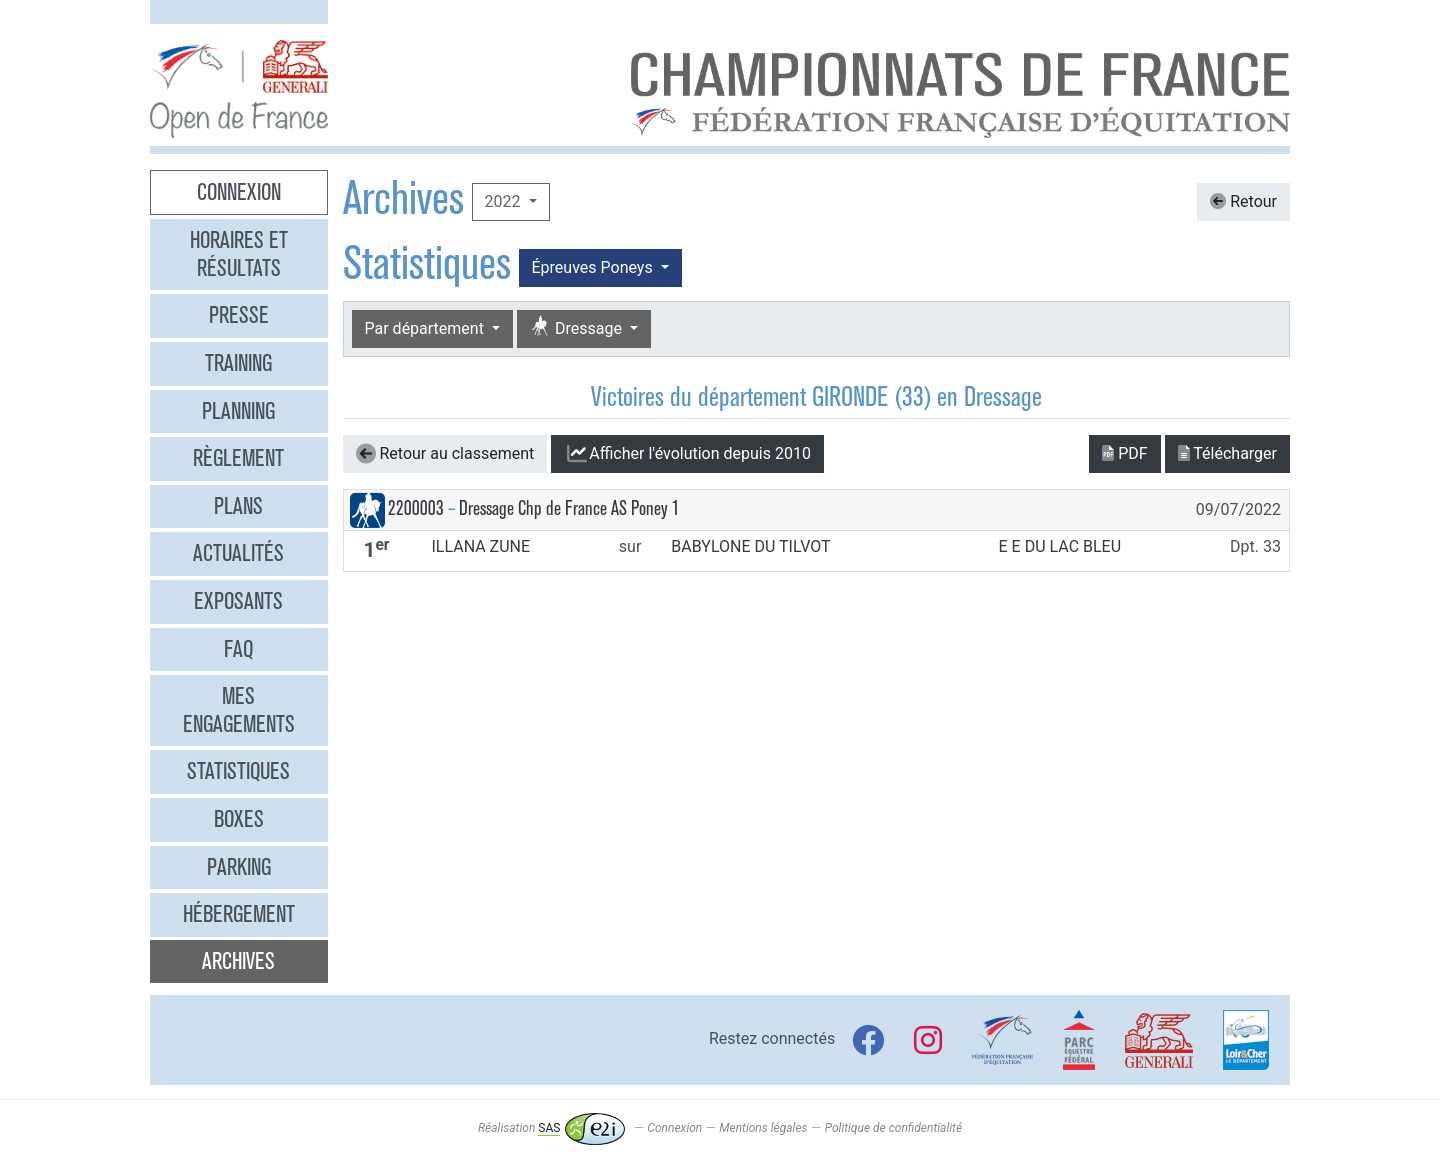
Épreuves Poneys (594, 267)
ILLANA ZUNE (480, 546)
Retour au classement (445, 454)
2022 (505, 201)
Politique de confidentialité (893, 1128)
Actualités (238, 553)
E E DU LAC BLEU (1060, 546)
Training (238, 363)
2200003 (416, 508)
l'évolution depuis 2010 (687, 454)
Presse (239, 315)
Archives (238, 961)
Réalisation (551, 1128)
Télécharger (1227, 453)
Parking (239, 867)
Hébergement (239, 914)
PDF (1124, 453)
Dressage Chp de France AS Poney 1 (569, 508)
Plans (238, 506)
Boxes (239, 819)
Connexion (239, 192)
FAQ (238, 649)
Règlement (238, 458)
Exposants (238, 601)
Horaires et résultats (239, 254)
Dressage (578, 327)
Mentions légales (763, 1128)
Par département (426, 328)
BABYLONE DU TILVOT (750, 546)
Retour (1243, 201)
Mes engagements (239, 710)
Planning (238, 411)
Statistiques (238, 771)
